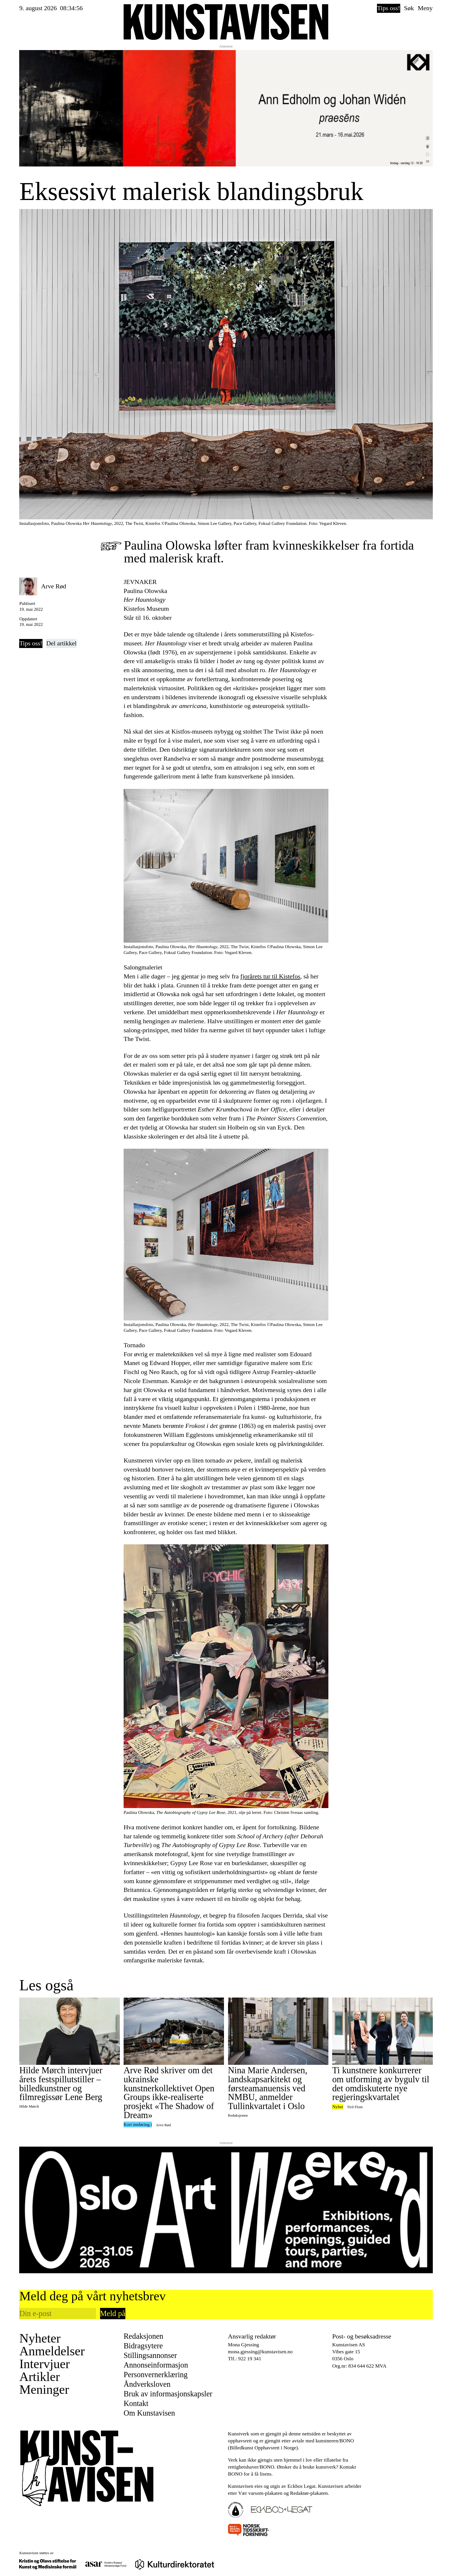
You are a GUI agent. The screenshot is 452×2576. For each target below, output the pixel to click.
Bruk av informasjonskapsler (168, 2394)
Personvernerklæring (156, 2374)
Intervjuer (44, 2364)
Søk (409, 8)
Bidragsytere (143, 2346)
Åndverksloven (147, 2384)
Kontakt (136, 2403)
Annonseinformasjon (156, 2365)
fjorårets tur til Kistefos (270, 976)
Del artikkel (61, 643)
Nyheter (39, 2338)
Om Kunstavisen (149, 2413)
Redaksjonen (143, 2336)
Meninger (44, 2389)
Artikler (39, 2376)
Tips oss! (388, 8)
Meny (425, 8)
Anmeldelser (52, 2351)
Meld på (112, 2313)
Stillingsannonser (150, 2355)
